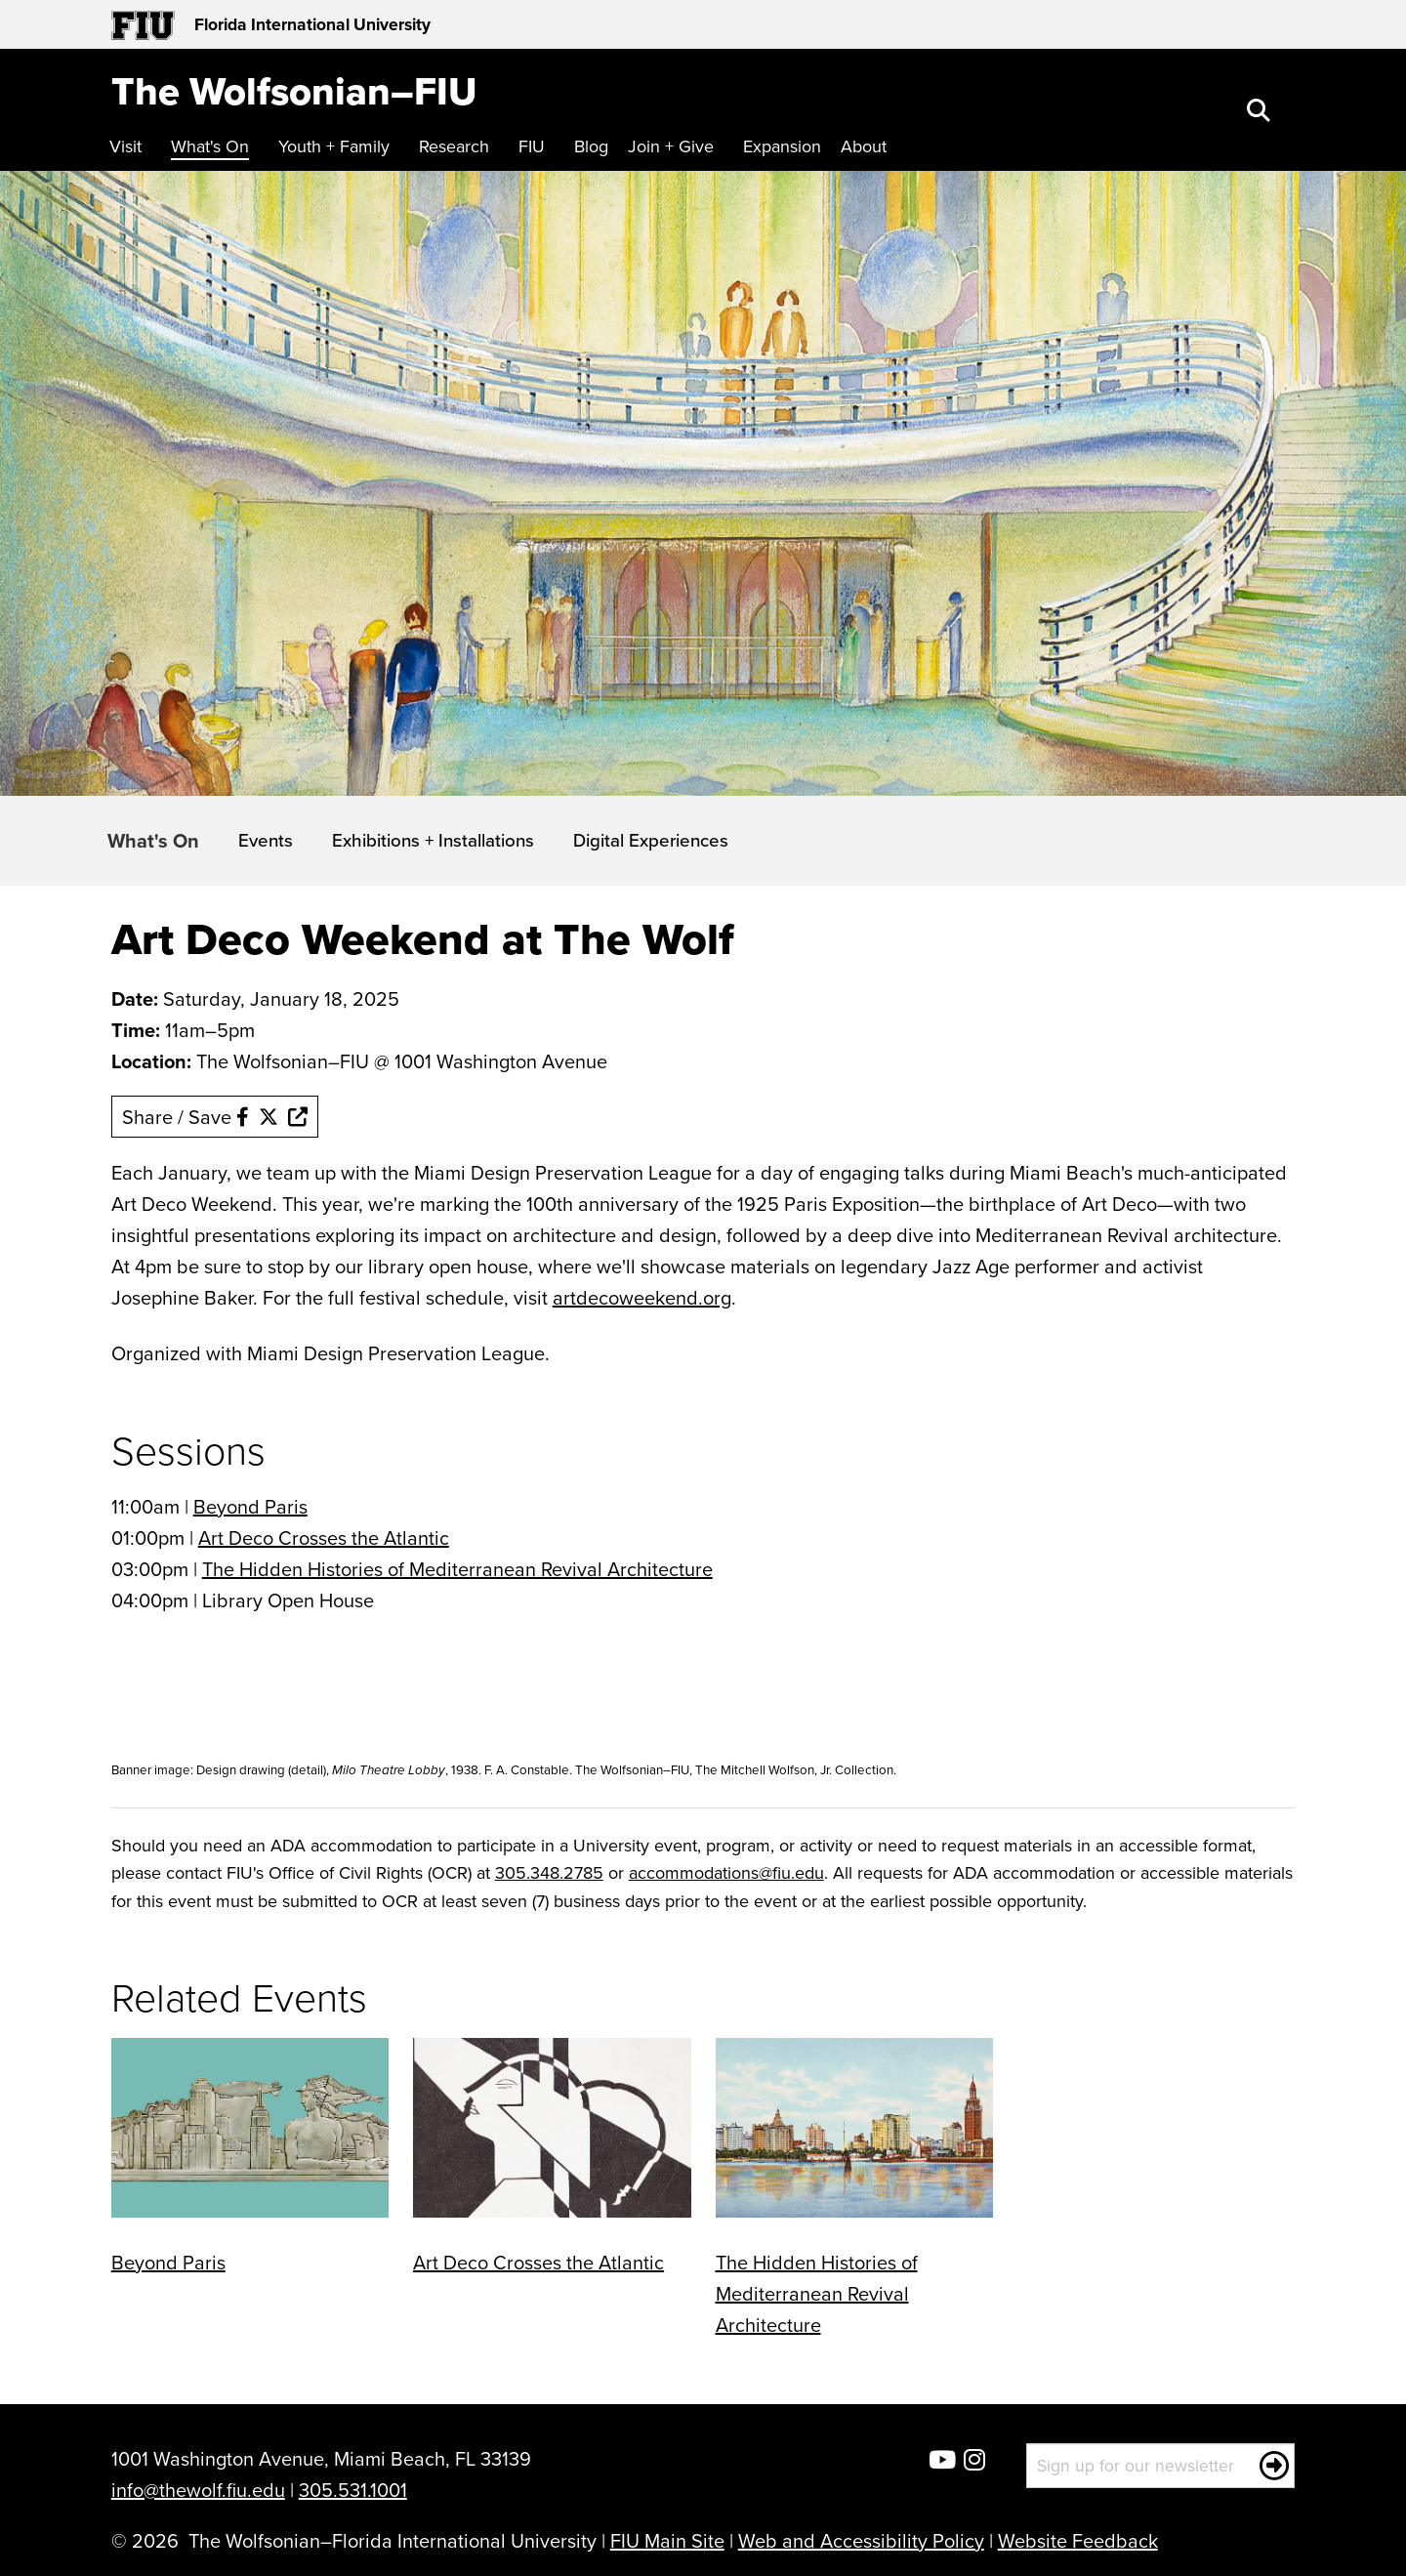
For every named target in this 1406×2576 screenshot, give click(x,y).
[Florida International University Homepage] (407, 24)
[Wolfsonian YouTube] (942, 2461)
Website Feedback (1078, 2540)
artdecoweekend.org (642, 1297)
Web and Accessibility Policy (861, 2540)
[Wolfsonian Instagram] (974, 2461)
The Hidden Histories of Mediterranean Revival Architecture (457, 1569)
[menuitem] (130, 147)
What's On (153, 840)
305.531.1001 (353, 2489)
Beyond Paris (250, 1506)
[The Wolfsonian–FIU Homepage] (294, 90)
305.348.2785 (549, 1872)
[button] (1261, 112)
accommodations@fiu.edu (726, 1872)
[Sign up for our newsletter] (1160, 2465)
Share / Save (215, 1116)
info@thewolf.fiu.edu (198, 2489)
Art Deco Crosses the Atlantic (323, 1537)
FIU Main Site (667, 2540)
